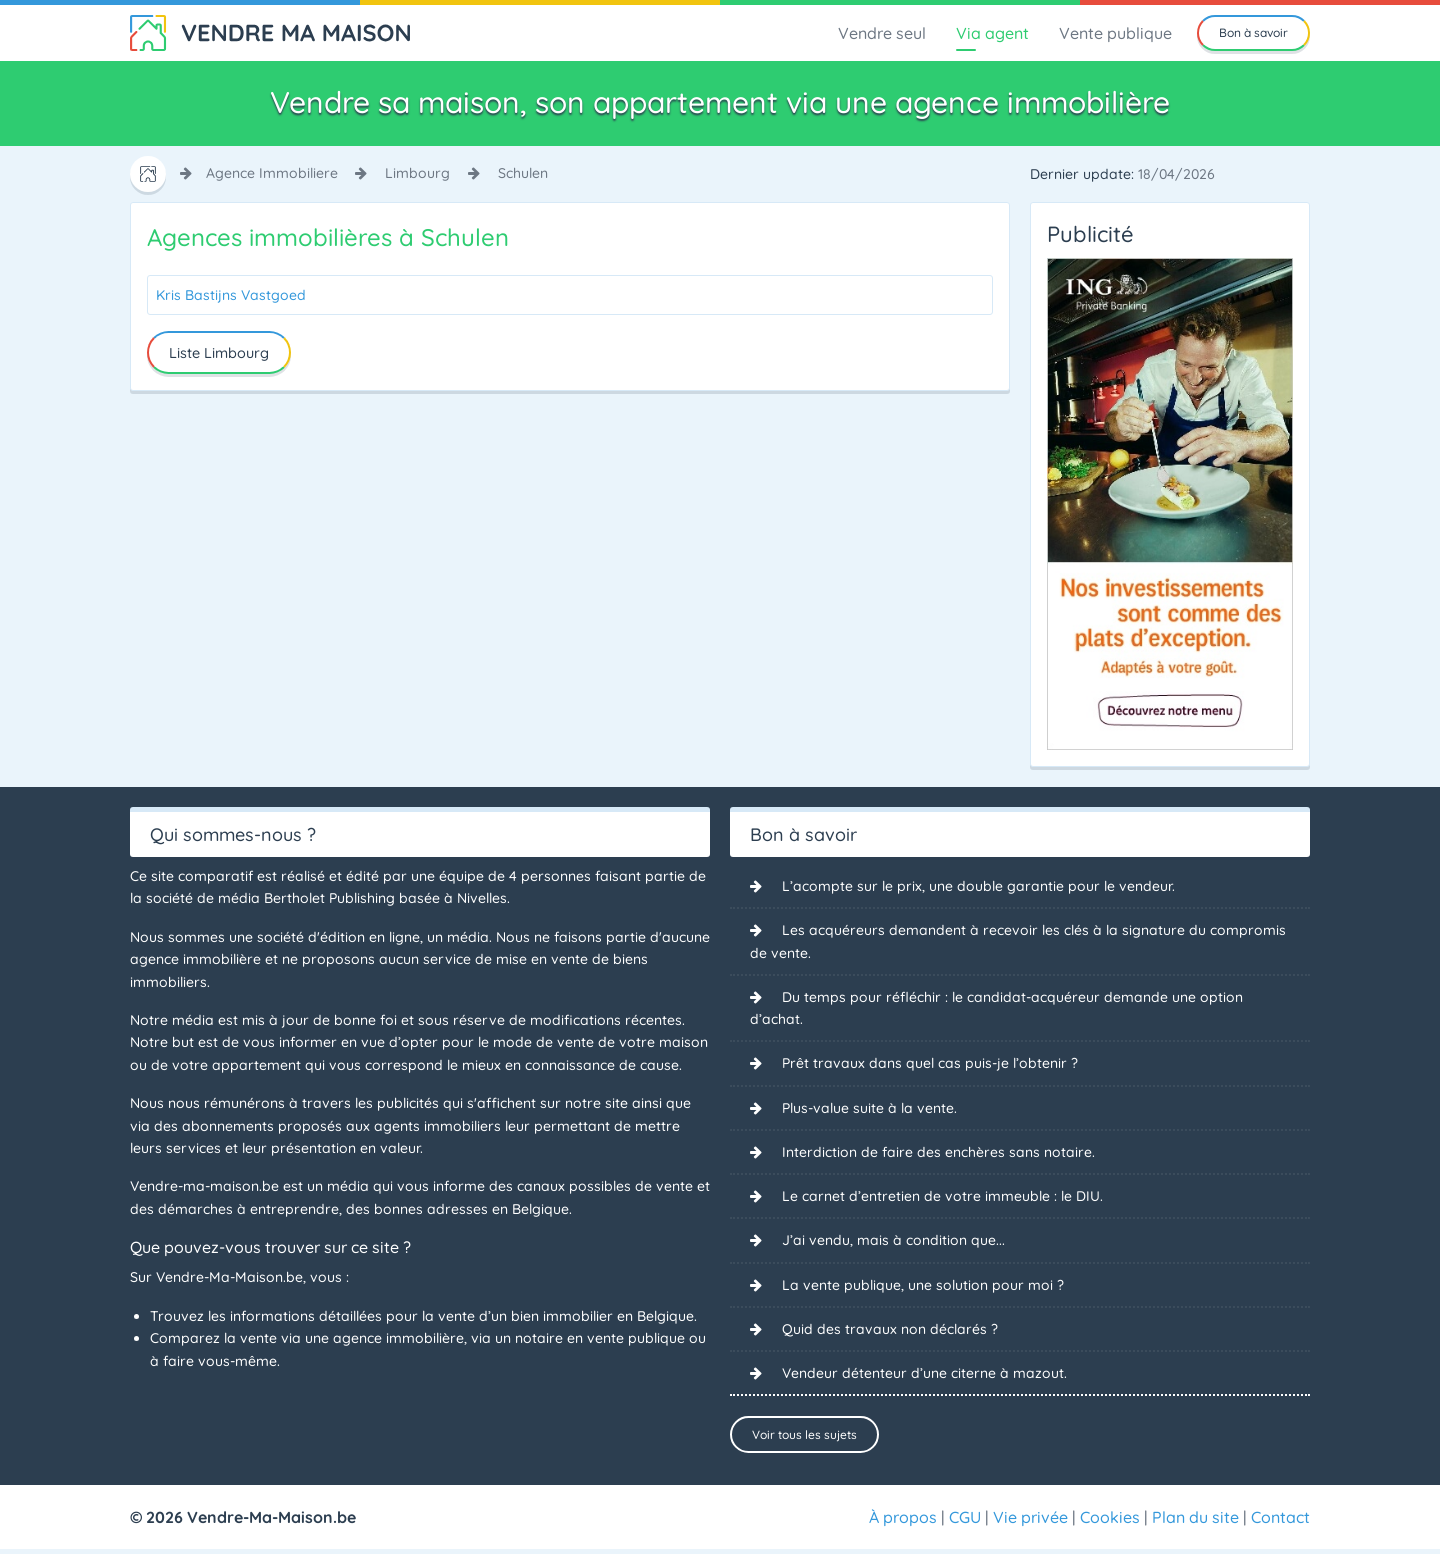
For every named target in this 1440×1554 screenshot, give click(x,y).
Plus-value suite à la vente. (869, 1108)
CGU (965, 1522)
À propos (903, 1522)
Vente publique (1115, 33)
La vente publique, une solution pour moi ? (923, 1286)
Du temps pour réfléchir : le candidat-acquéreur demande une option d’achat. (996, 1008)
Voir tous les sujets (804, 1435)
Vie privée (1030, 1522)
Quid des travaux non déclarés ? (890, 1330)
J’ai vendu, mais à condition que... (893, 1242)
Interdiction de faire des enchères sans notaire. (938, 1153)
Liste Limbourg (219, 353)
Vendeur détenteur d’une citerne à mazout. (924, 1375)
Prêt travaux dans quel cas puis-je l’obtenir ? (930, 1064)
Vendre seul (882, 33)
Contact (1280, 1522)
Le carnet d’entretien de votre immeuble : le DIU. (942, 1197)
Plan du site (1195, 1522)
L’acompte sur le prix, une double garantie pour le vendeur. (978, 886)
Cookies (1110, 1522)
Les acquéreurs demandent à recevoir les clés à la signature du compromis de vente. (1018, 941)
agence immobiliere (272, 173)
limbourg (417, 173)
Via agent (992, 33)
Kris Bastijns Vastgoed (231, 295)
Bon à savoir (1253, 32)
